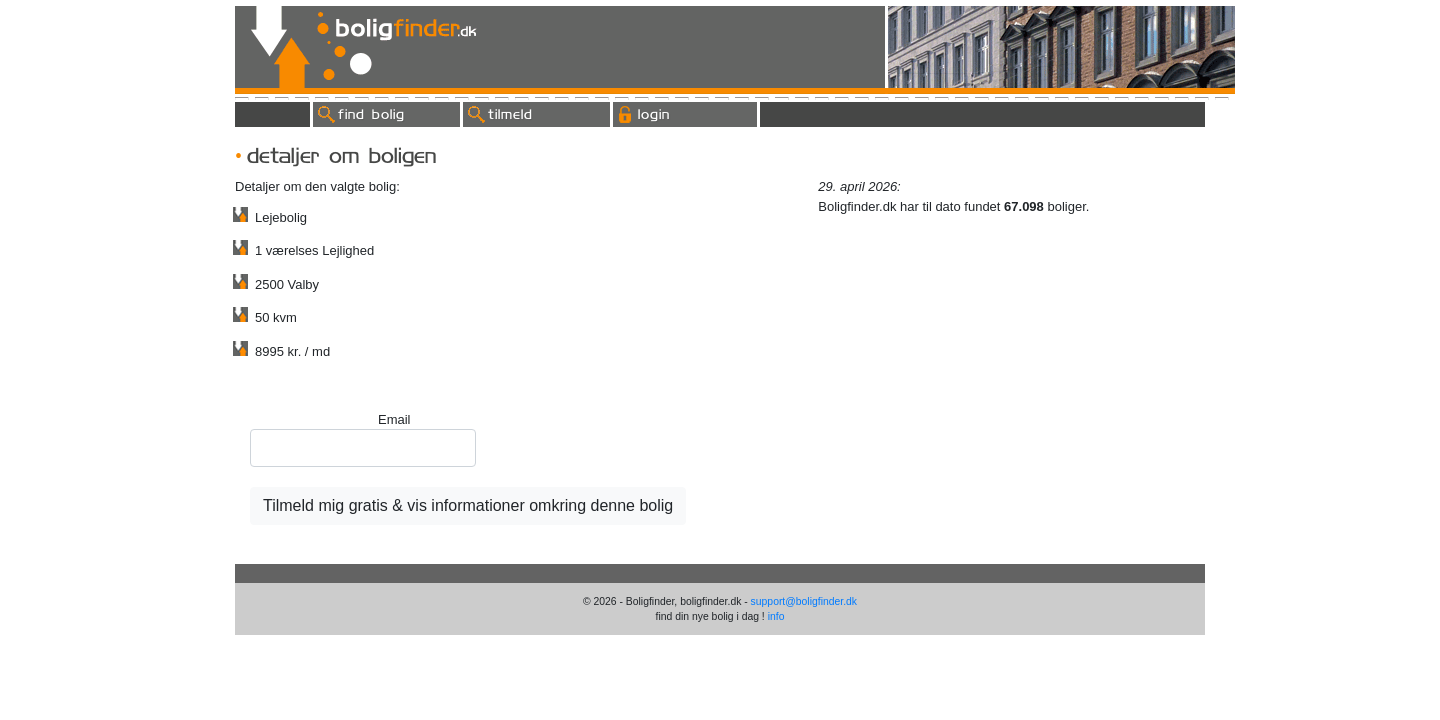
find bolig (371, 114)
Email (394, 419)
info (776, 616)
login (654, 114)
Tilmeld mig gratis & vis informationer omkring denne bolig (468, 505)
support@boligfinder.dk (804, 601)
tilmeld (510, 114)
